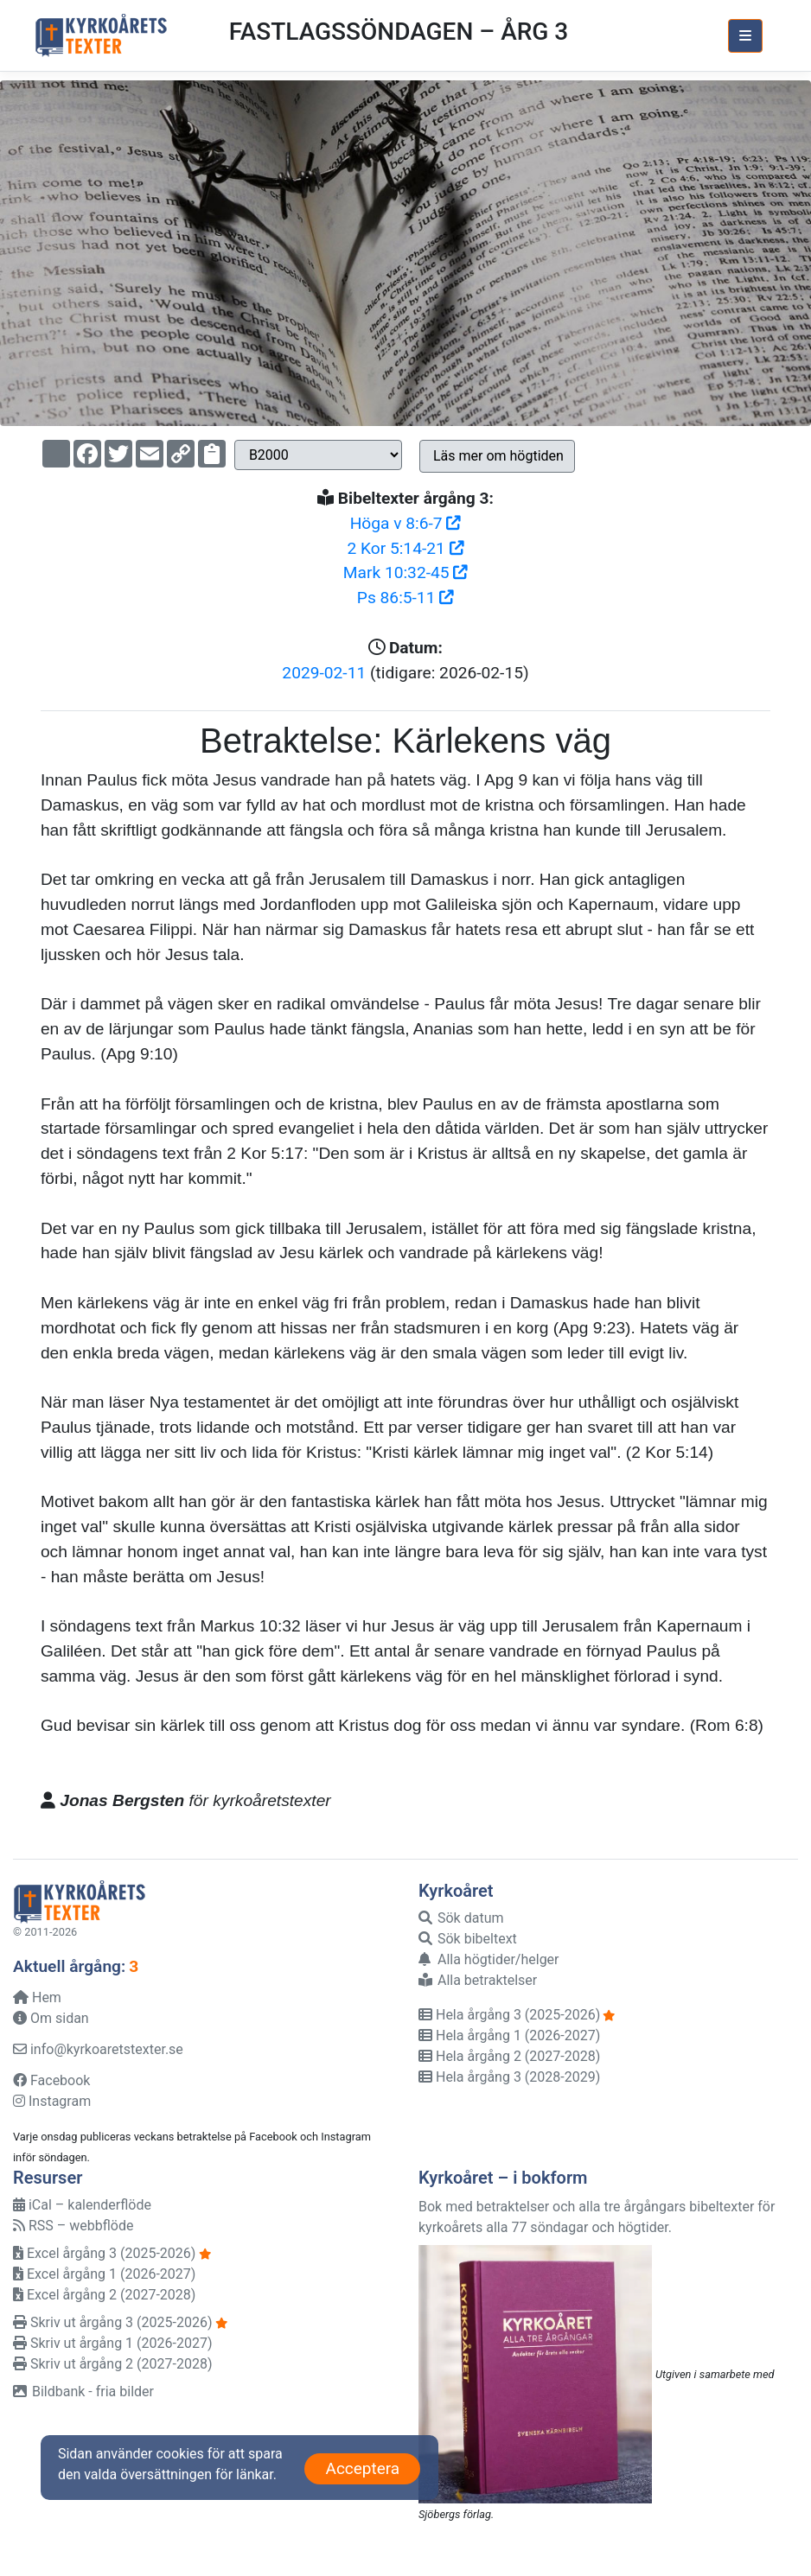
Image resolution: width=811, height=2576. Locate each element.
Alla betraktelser (477, 1980)
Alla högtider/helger (488, 1959)
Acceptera (362, 2468)
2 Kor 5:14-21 (405, 548)
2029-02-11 (324, 673)
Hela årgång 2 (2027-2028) (509, 2056)
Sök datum (460, 1918)
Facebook (51, 2080)
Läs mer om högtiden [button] (498, 456)
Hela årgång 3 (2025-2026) (509, 2015)
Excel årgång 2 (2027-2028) (104, 2295)
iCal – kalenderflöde (82, 2205)
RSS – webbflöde (73, 2225)
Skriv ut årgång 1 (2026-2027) (112, 2343)
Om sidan (51, 2018)
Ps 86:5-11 (405, 597)
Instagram (52, 2101)
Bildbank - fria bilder (83, 2391)
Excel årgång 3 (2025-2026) (104, 2253)
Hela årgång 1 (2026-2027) (509, 2035)
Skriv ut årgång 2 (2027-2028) (112, 2364)
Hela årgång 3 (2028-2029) (509, 2077)
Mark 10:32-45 (406, 572)
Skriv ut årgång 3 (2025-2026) (112, 2322)
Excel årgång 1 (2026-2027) (104, 2274)
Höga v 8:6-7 (406, 523)
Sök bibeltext (467, 1938)
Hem (37, 1997)
